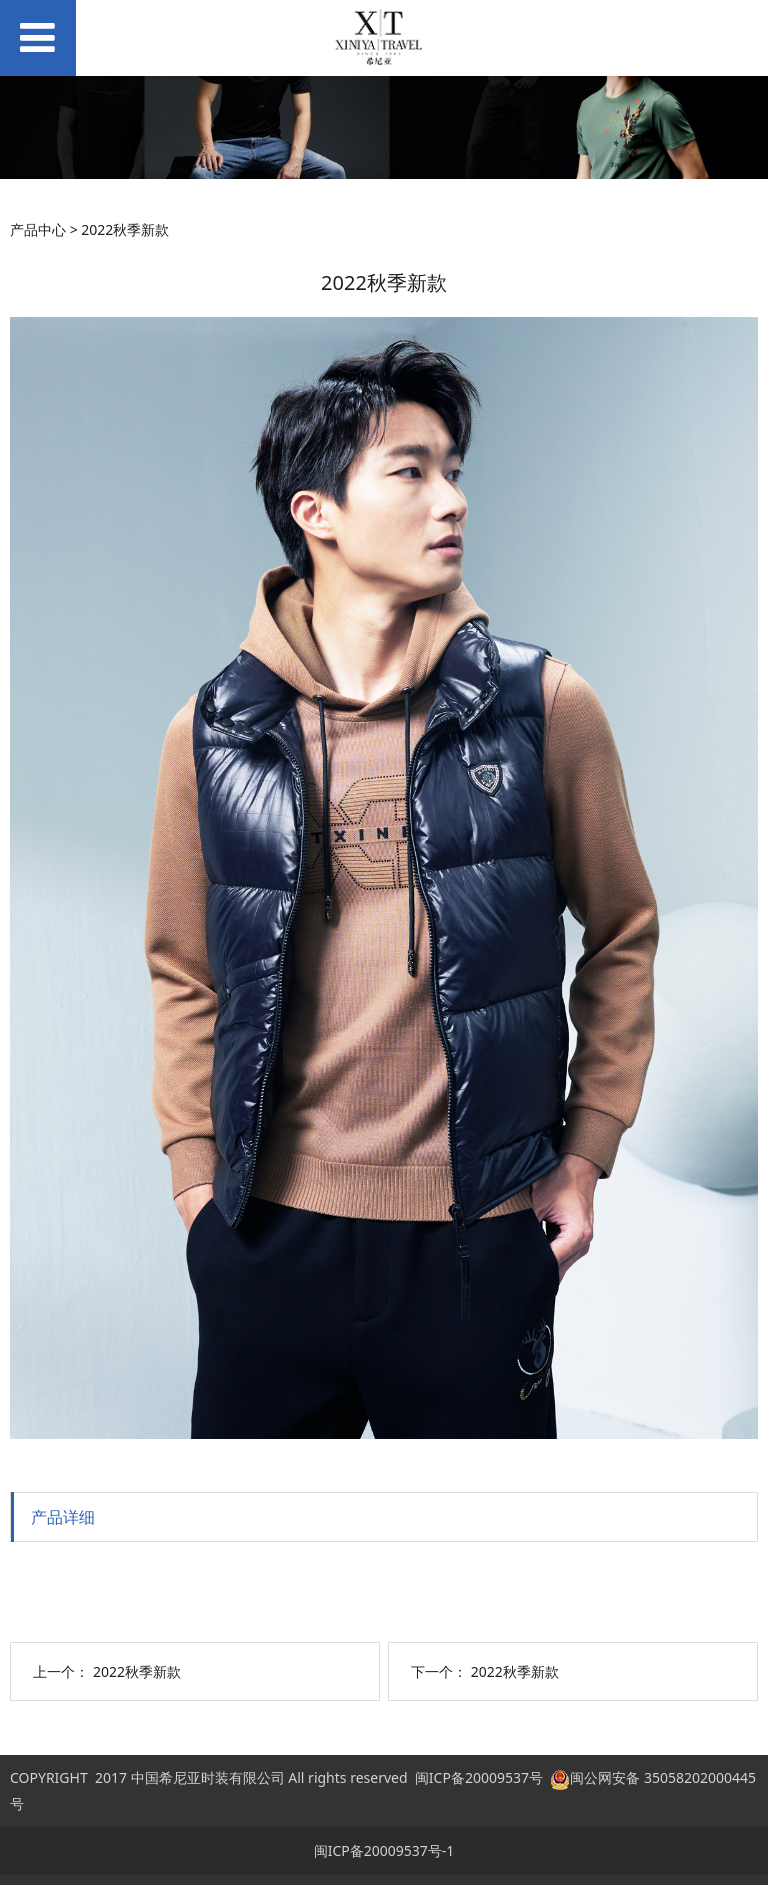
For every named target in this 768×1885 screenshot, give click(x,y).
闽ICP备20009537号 (479, 1777)
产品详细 (63, 1517)
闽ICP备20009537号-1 (384, 1850)
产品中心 (38, 229)
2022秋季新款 (137, 1671)
